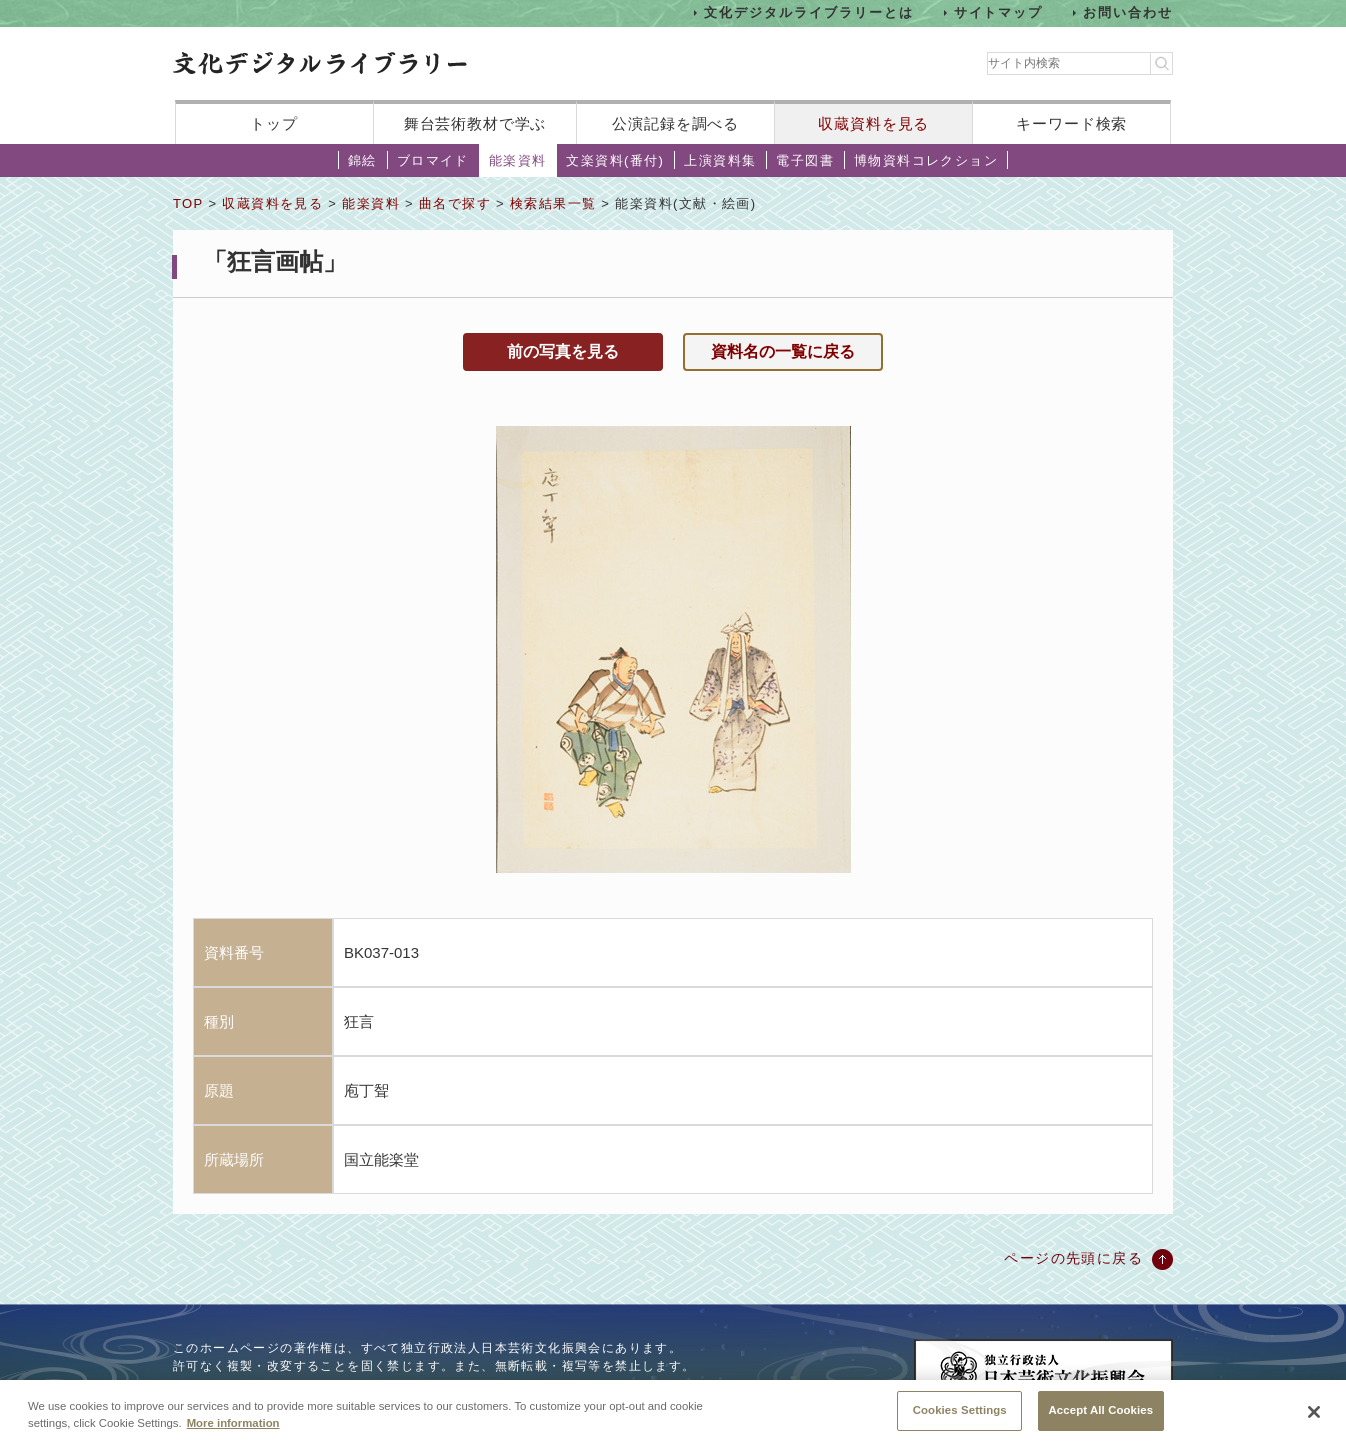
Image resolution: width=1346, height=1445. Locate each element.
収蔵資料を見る (873, 123)
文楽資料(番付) (615, 160)
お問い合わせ (1128, 12)
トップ (274, 123)
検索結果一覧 (553, 203)
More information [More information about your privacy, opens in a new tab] (233, 1435)
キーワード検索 (1071, 123)
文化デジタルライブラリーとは (808, 12)
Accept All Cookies (1101, 1423)
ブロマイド (433, 160)
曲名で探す (455, 203)
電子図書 (805, 160)
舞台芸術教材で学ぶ (475, 123)
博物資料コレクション (926, 160)
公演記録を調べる (675, 123)
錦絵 (362, 160)
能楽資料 (518, 160)
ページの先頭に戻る (1073, 1258)
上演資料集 (720, 160)
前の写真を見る (563, 351)
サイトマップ (999, 12)
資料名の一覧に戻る (783, 351)
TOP (188, 203)
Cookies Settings (960, 1423)
